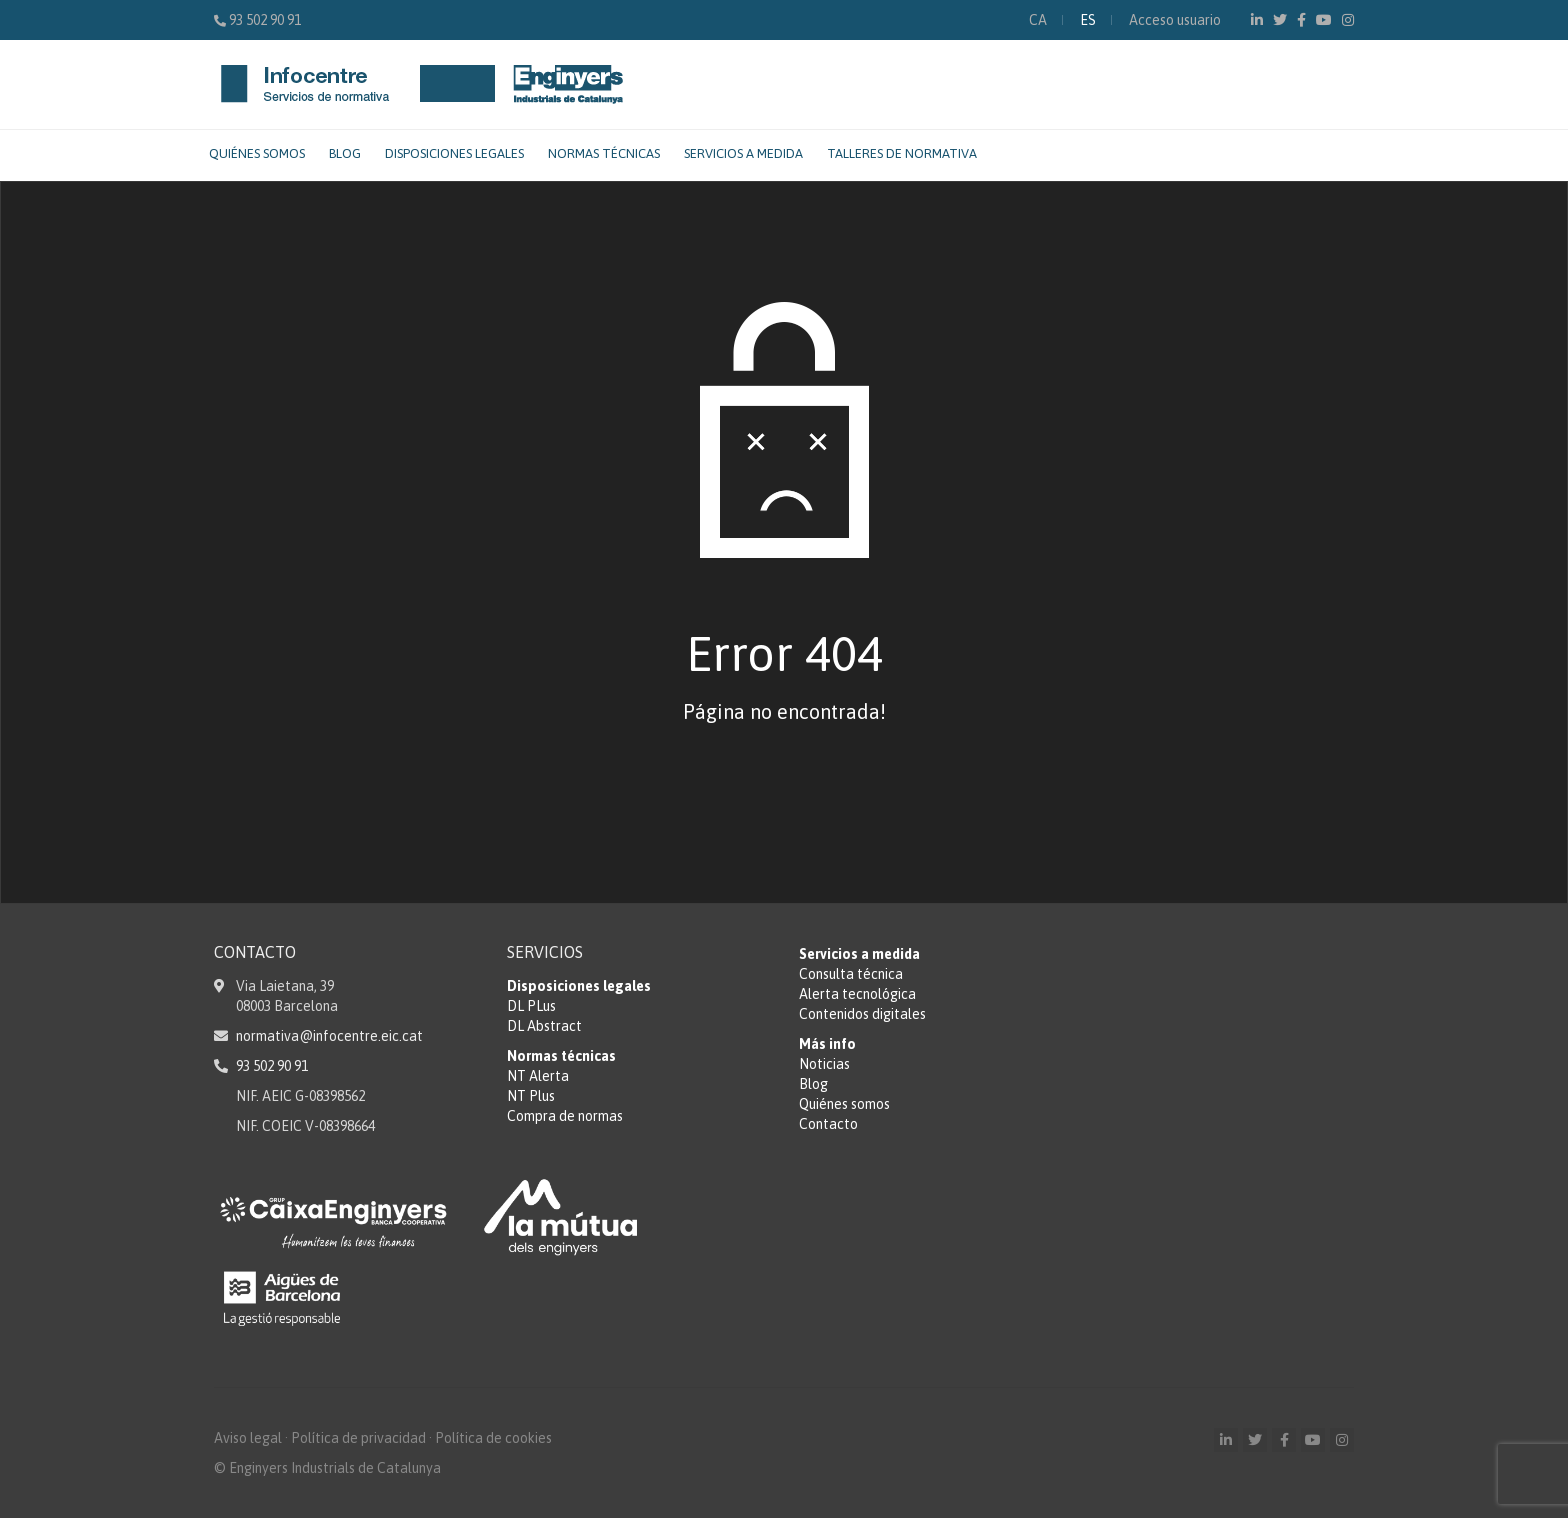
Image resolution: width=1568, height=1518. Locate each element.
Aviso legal (248, 1438)
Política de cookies (493, 1438)
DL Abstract (544, 1026)
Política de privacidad (358, 1438)
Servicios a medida (743, 153)
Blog (345, 153)
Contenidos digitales (862, 1014)
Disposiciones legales (454, 153)
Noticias (824, 1064)
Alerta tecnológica (857, 994)
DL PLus (531, 1006)
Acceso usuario (1175, 20)
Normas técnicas (604, 153)
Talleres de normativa (902, 153)
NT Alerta (538, 1076)
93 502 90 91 (265, 20)
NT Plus (531, 1096)
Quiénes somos (257, 153)
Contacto (828, 1124)
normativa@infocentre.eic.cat (329, 1036)
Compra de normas (565, 1116)
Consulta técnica (851, 974)
